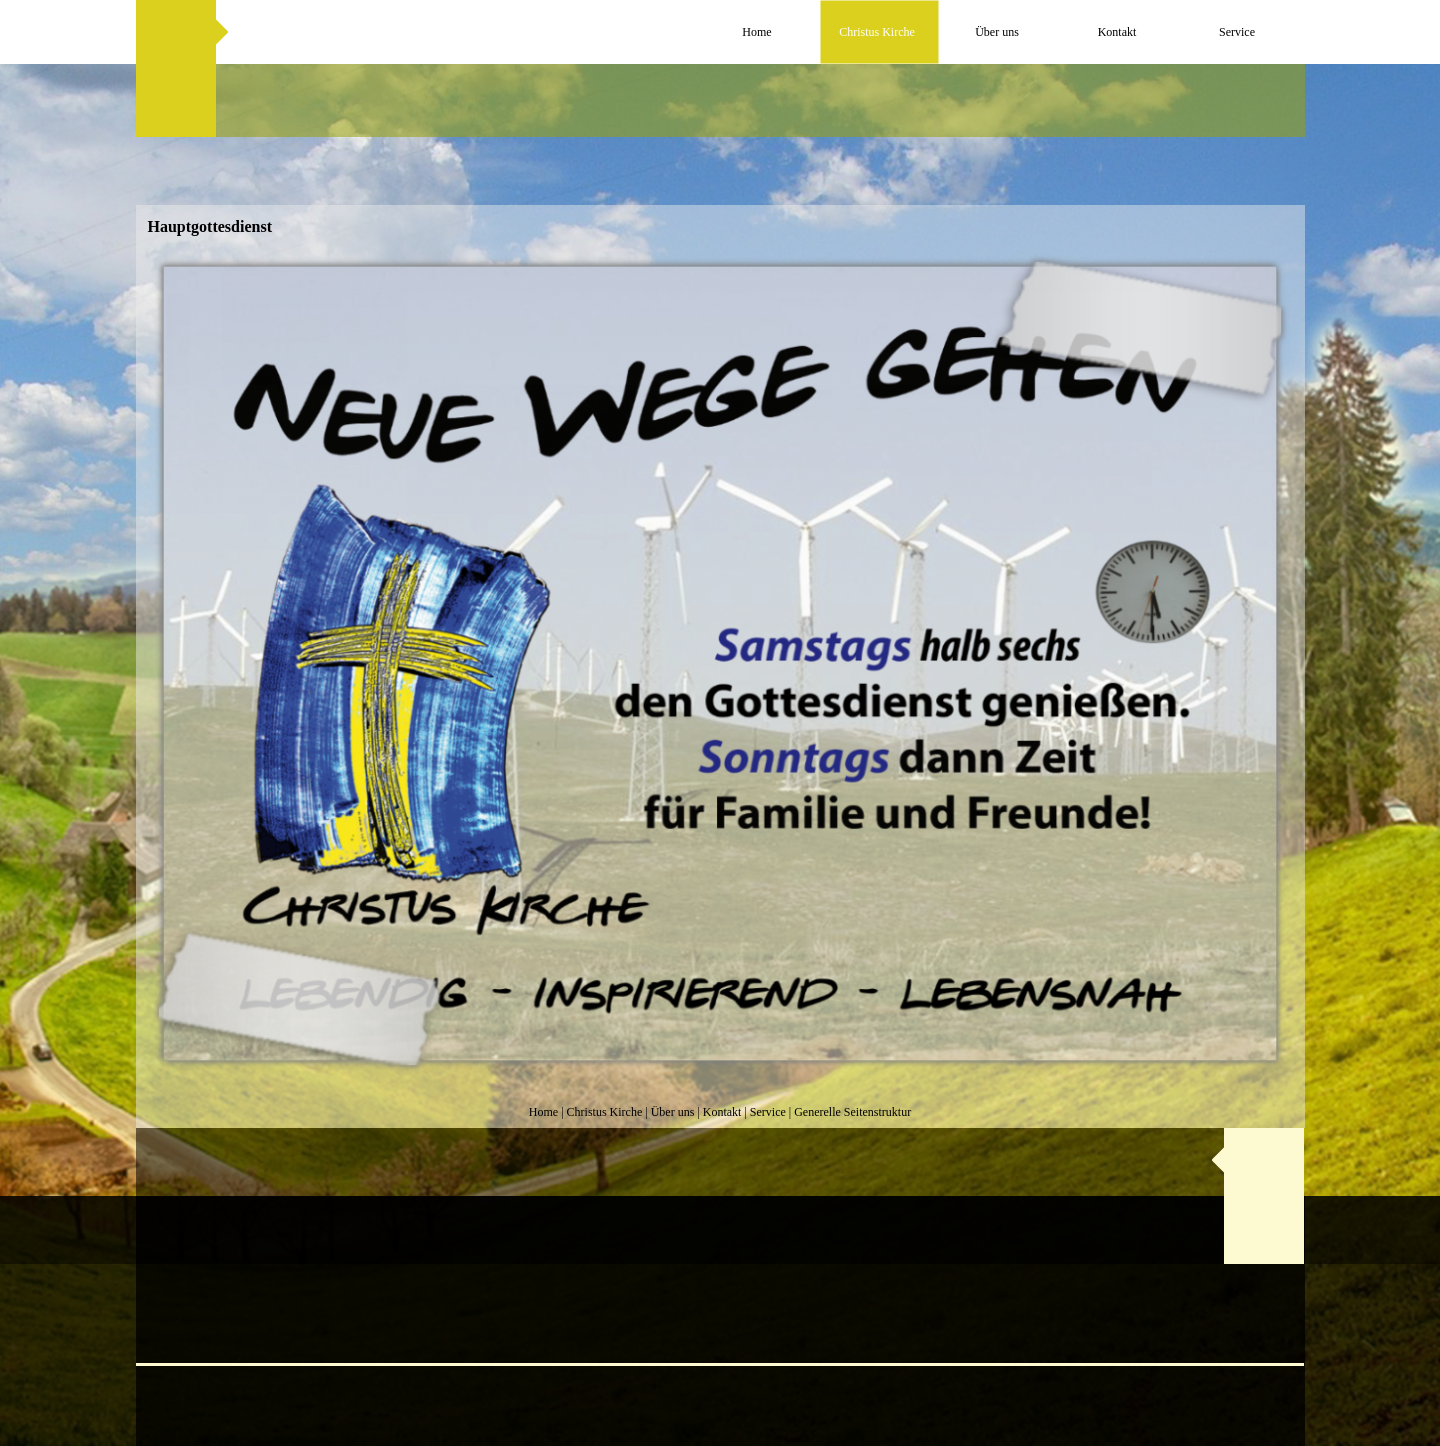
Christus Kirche (605, 1112)
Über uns (673, 1112)
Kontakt (722, 1112)
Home (543, 1112)
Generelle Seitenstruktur (852, 1112)
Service (768, 1112)
